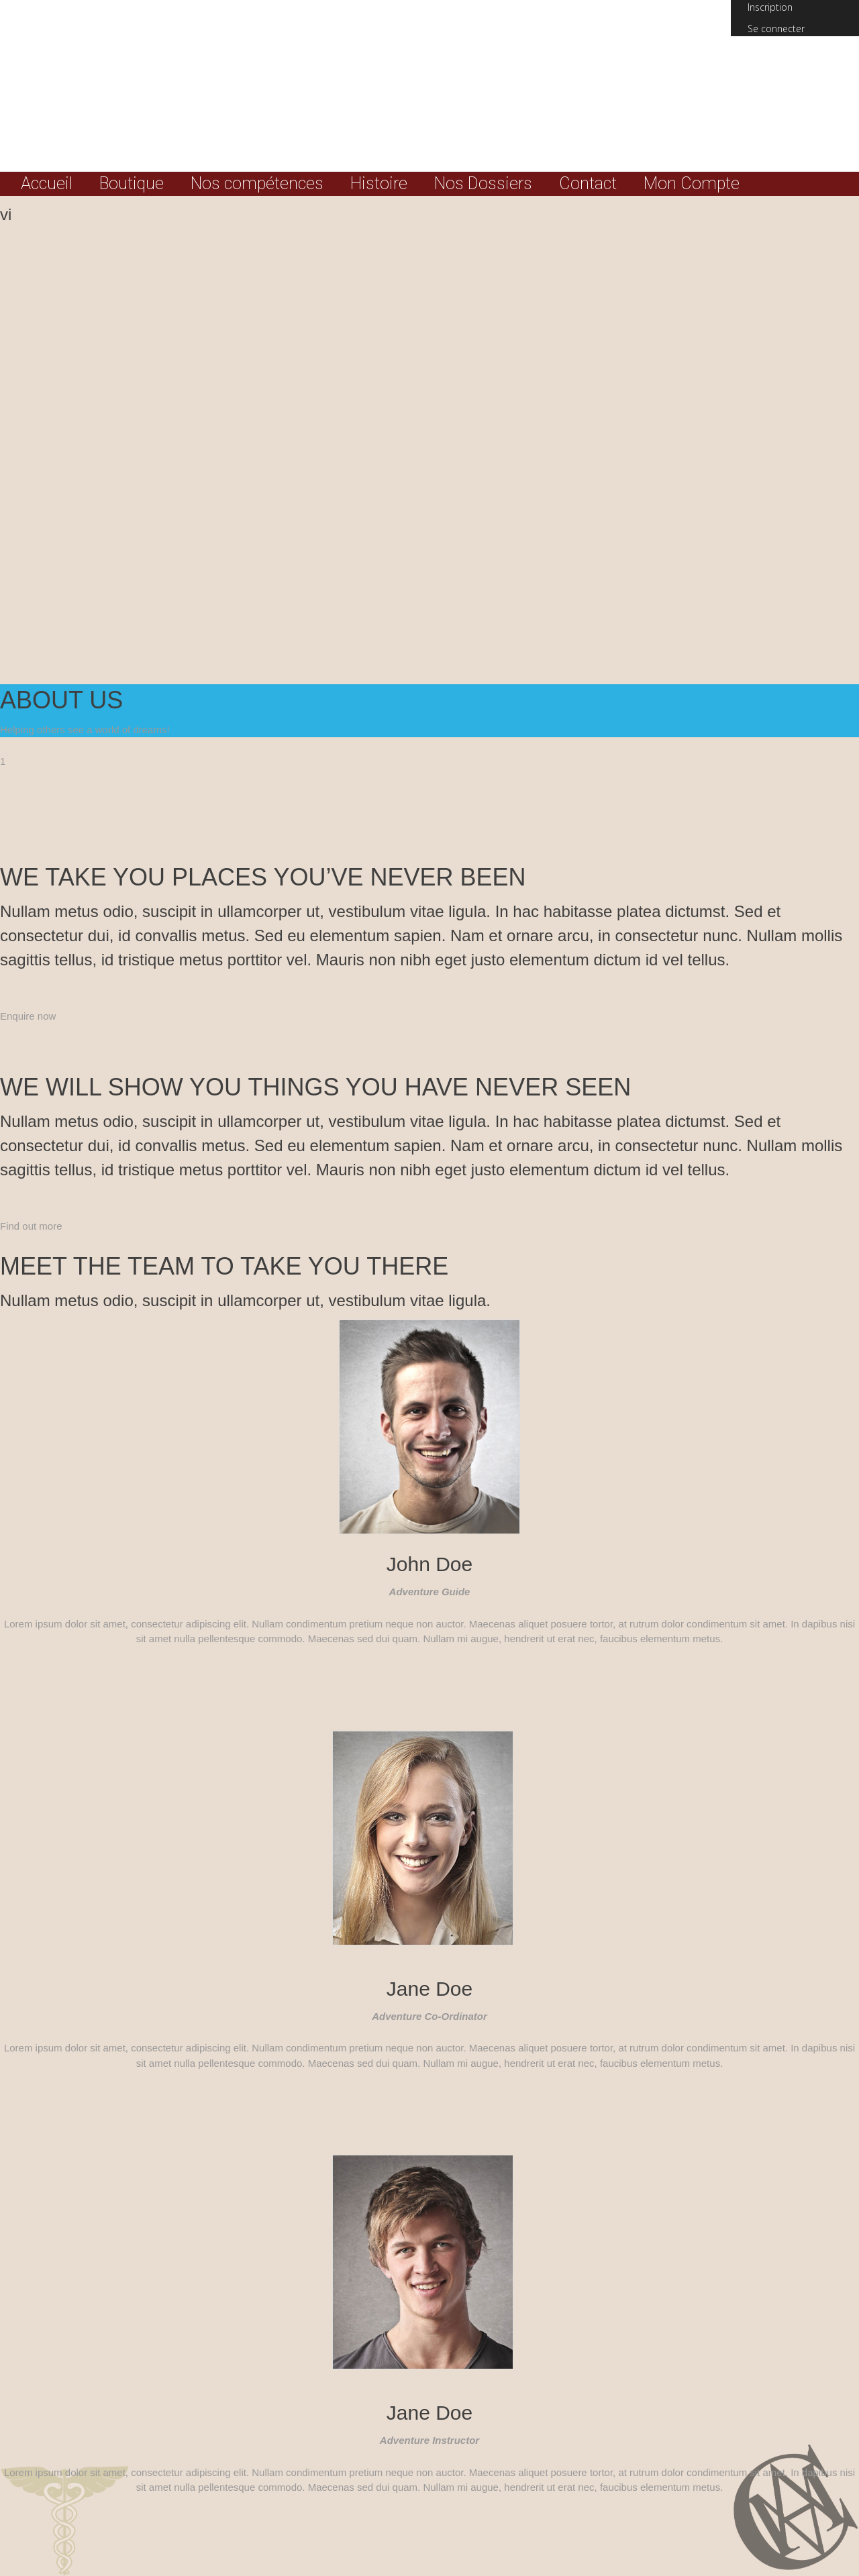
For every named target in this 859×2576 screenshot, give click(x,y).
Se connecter (776, 28)
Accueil (46, 184)
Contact (588, 184)
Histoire (378, 184)
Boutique (131, 184)
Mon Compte (692, 184)
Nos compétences (257, 184)
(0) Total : (795, 60)
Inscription (770, 7)
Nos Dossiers (483, 184)
